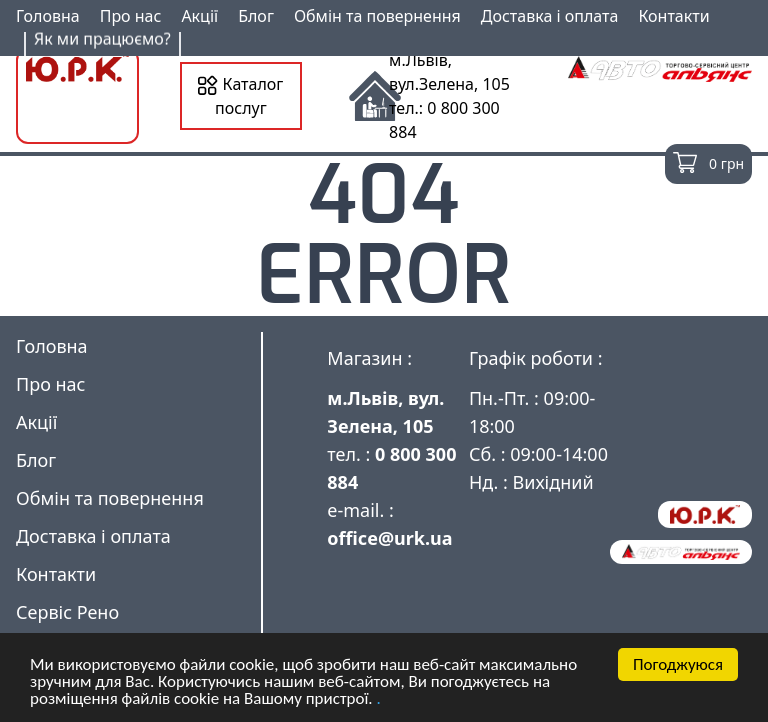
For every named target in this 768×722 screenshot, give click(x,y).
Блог (256, 16)
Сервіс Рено (67, 612)
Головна (48, 16)
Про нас (131, 16)
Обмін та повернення (377, 16)
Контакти (673, 16)
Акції (199, 16)
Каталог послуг (240, 96)
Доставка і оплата (550, 16)
